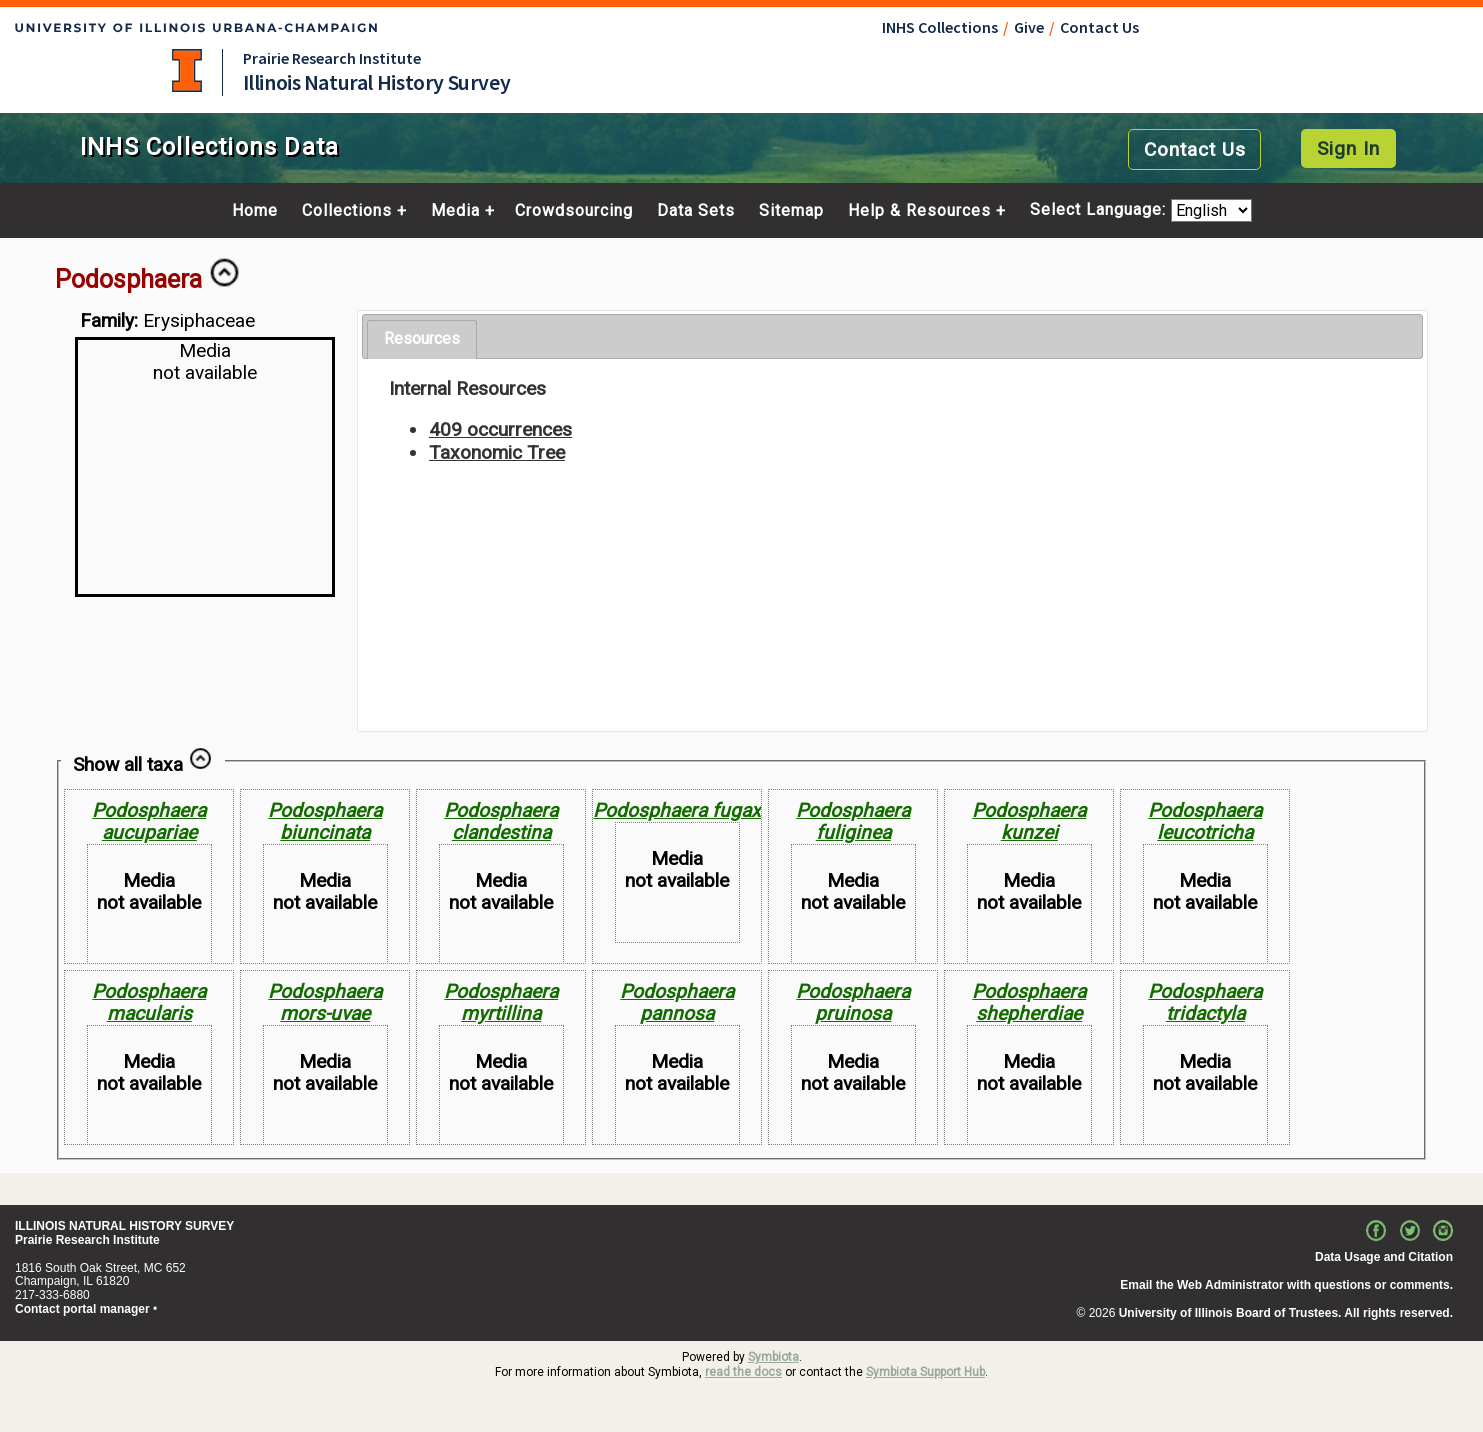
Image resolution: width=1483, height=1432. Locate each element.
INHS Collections (940, 27)
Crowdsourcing (574, 211)
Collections (347, 211)
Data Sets (696, 211)
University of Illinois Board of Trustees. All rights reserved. (1286, 1313)
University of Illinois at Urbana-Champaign (187, 70)
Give (1029, 27)
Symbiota (773, 1357)
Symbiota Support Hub (925, 1372)
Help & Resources (919, 211)
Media (455, 211)
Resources (422, 338)
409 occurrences (500, 429)
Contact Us (1099, 27)
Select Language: (1100, 210)
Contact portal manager (82, 1309)
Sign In (1348, 148)
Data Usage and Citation (1384, 1257)
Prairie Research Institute (332, 58)
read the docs (743, 1372)
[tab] (422, 339)
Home (255, 211)
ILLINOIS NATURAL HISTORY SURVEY (124, 1226)
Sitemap (791, 211)
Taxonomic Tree (497, 452)
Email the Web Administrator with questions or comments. (1286, 1285)
